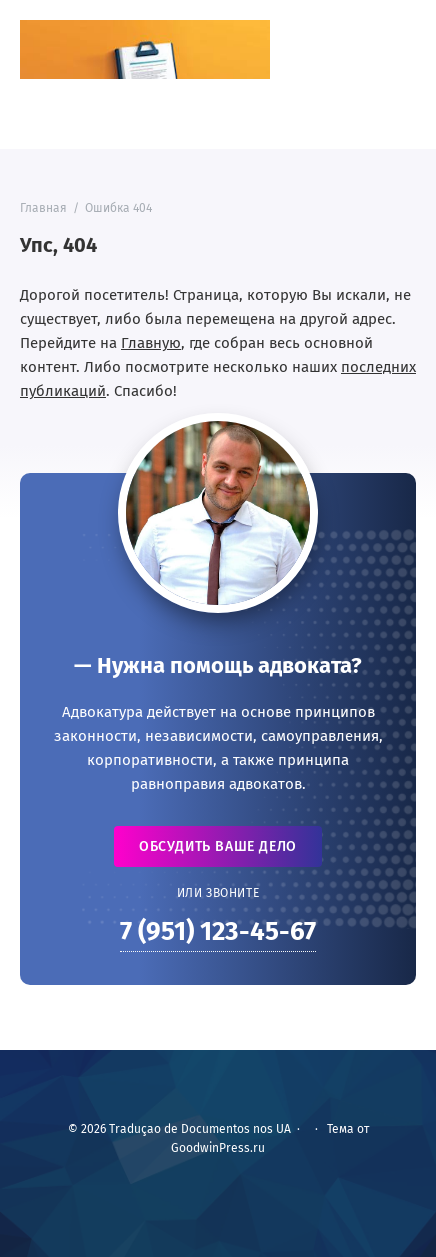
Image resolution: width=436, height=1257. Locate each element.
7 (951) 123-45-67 (218, 931)
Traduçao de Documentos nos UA (145, 49)
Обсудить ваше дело (218, 846)
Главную (151, 343)
